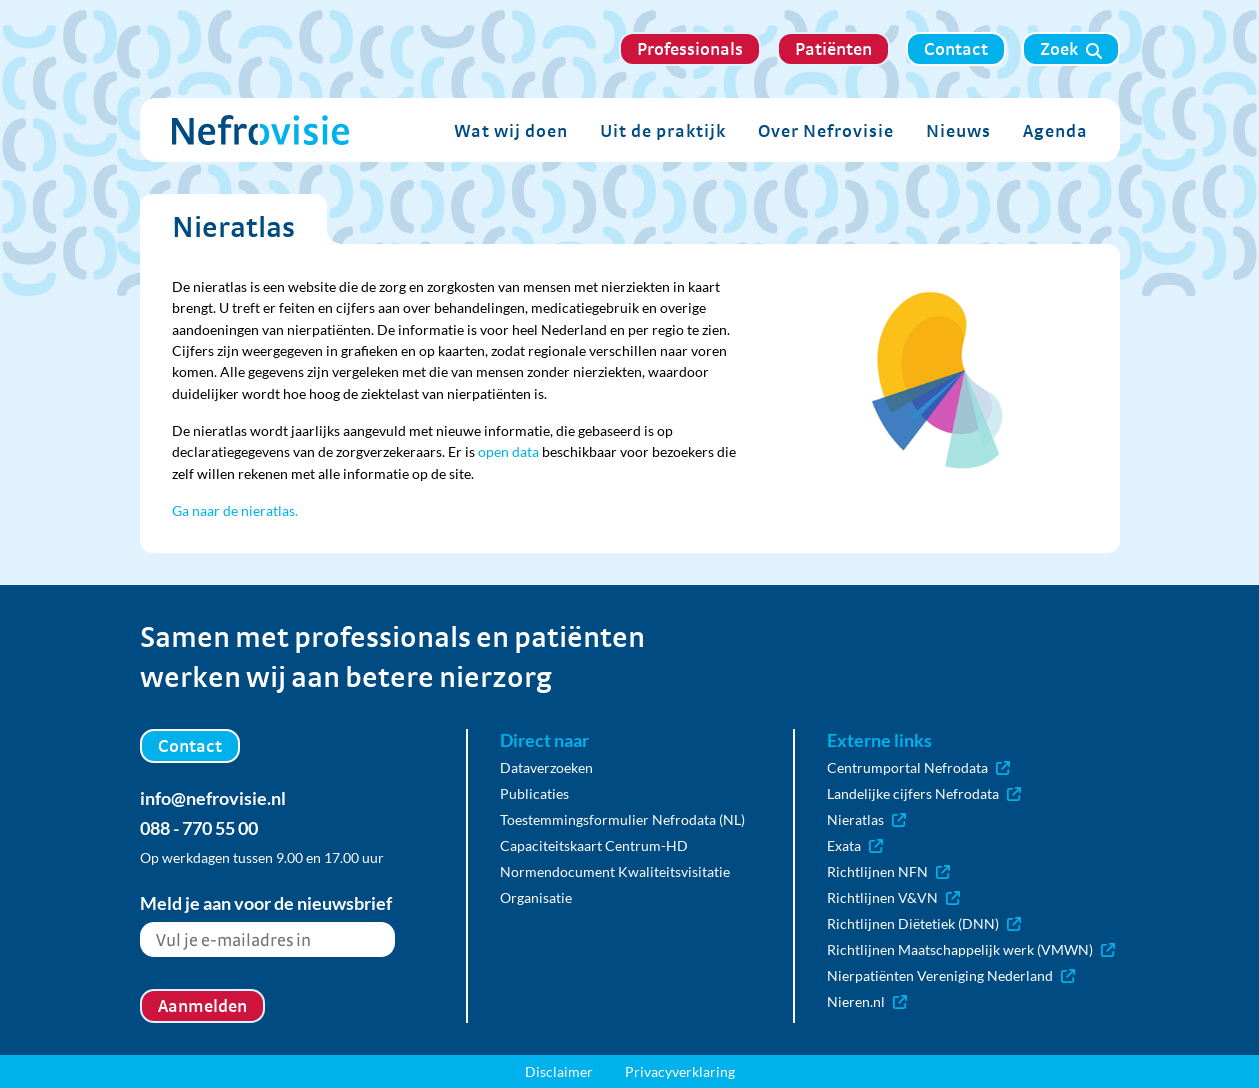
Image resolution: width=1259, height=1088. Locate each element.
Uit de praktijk (663, 130)
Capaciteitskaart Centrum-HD (594, 845)
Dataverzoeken (546, 767)
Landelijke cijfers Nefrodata (924, 793)
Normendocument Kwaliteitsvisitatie (615, 871)
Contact (956, 48)
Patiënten (833, 48)
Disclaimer (559, 1071)
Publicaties (534, 793)
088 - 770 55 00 (199, 828)
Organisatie (536, 897)
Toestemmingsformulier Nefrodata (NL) (622, 819)
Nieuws (958, 130)
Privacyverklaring (680, 1071)
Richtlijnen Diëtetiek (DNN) (924, 923)
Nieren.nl (867, 1001)
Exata (855, 845)
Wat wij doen (511, 130)
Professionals (690, 48)
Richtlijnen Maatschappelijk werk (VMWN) (971, 949)
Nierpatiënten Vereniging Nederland (951, 975)
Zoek (1071, 49)
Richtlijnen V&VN (893, 897)
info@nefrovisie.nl (213, 798)
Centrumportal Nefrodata (918, 767)
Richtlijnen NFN (888, 871)
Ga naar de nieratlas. (235, 510)
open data (508, 451)
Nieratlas (866, 819)
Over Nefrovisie (826, 130)
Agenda (1055, 130)
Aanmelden (202, 1005)
